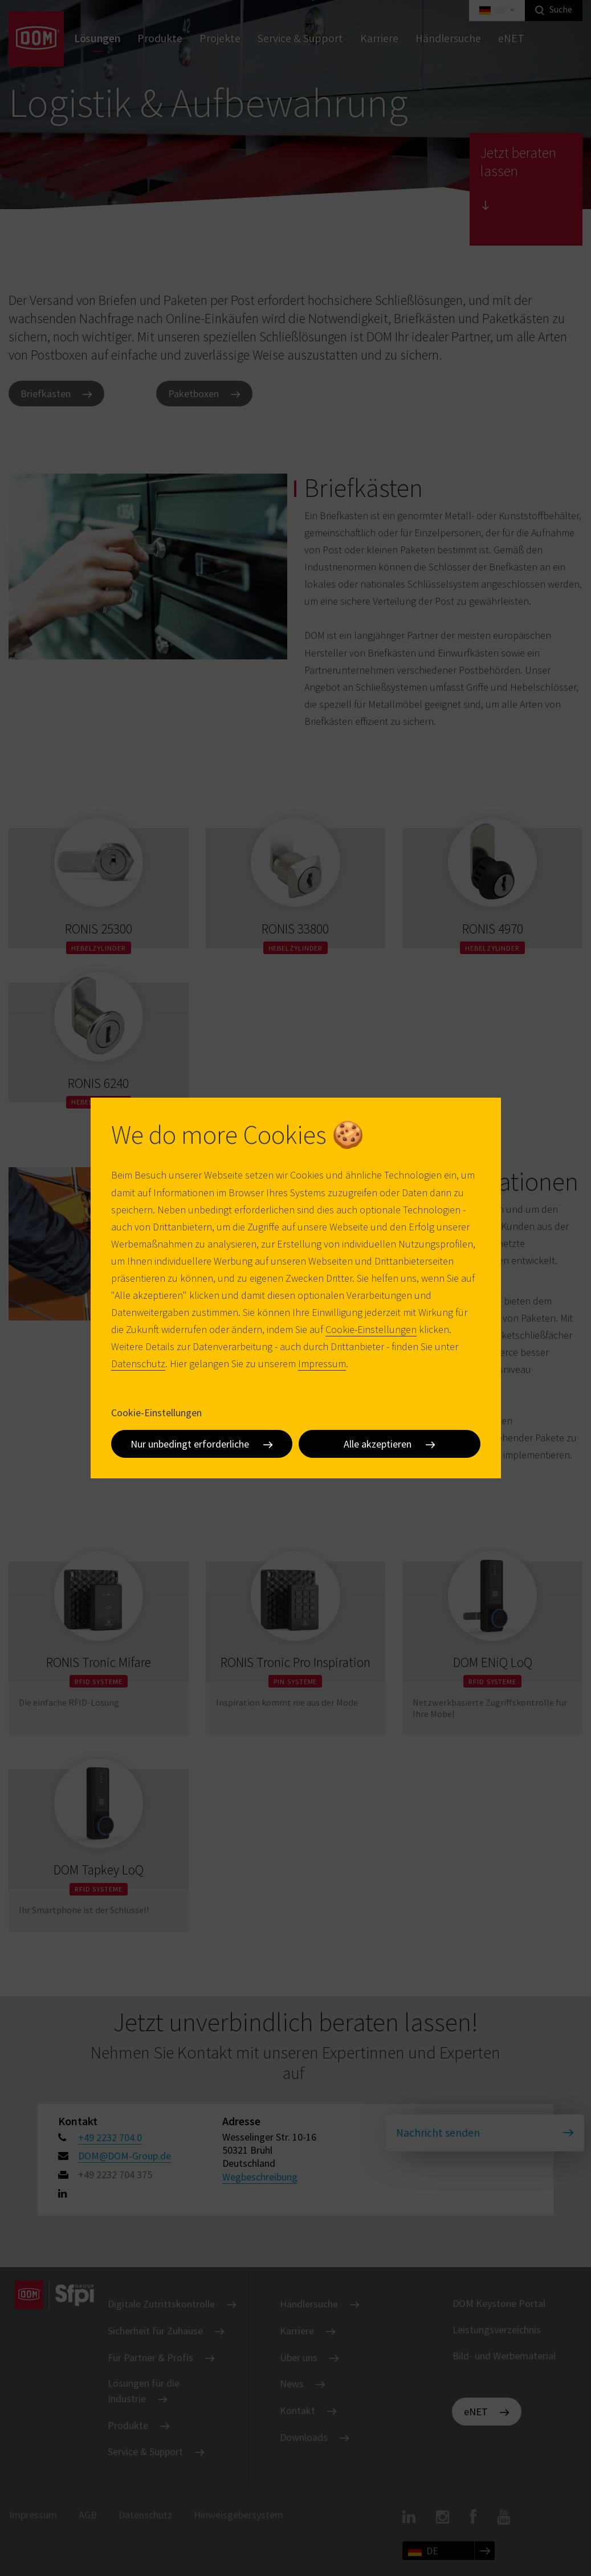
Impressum (322, 1363)
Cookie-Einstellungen (371, 1329)
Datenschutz (138, 1363)
